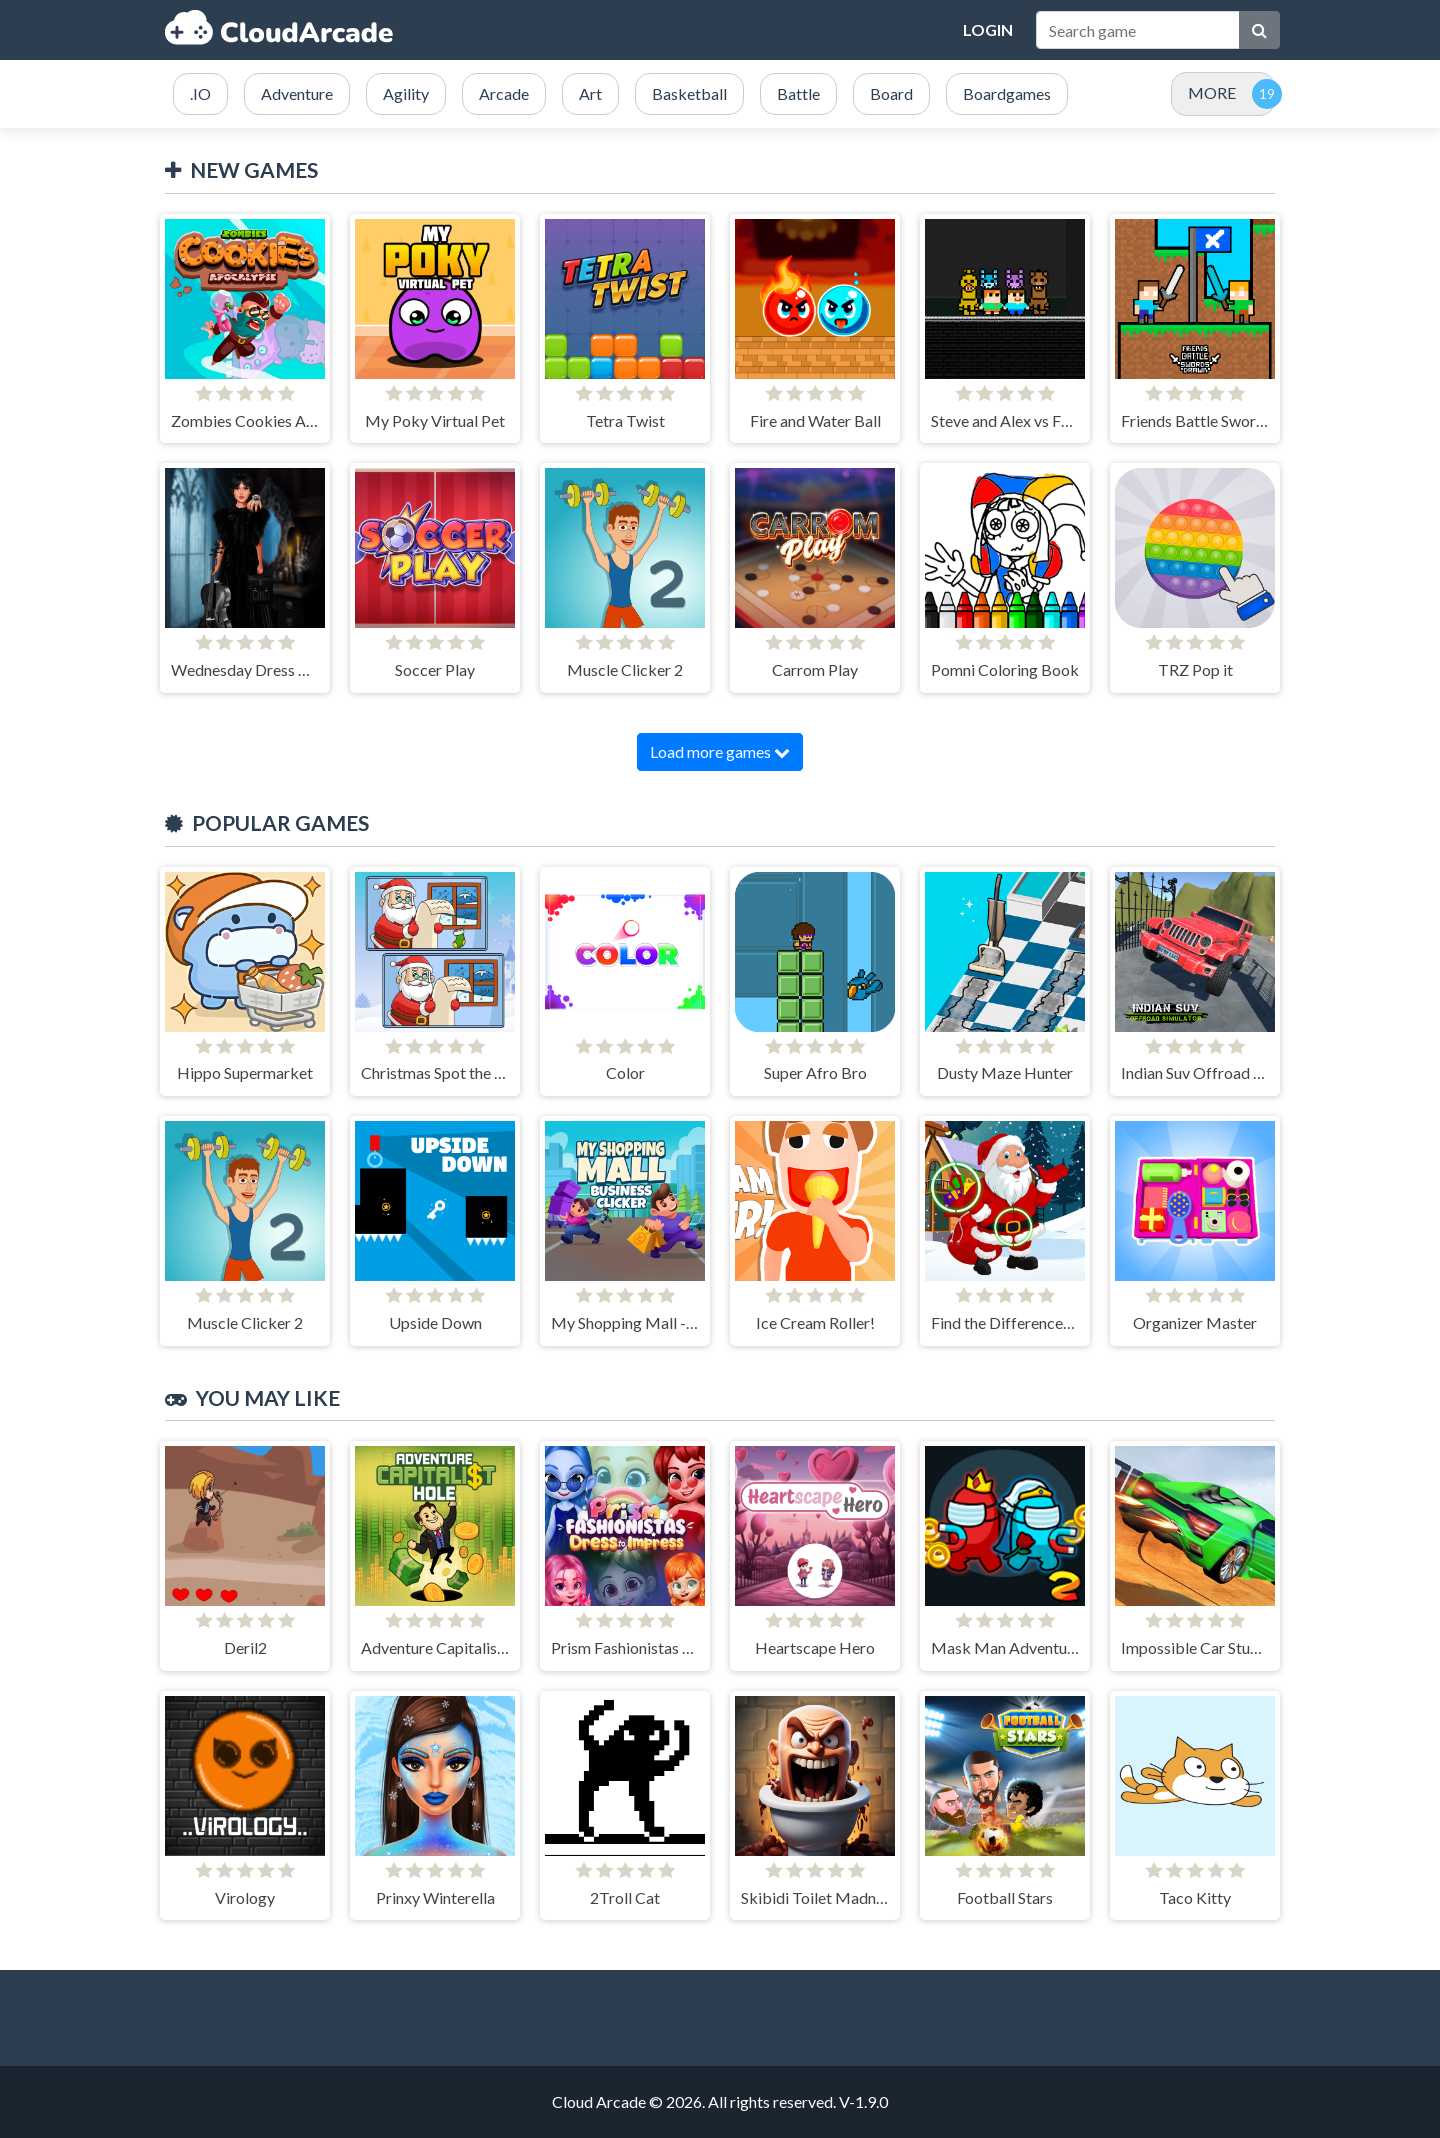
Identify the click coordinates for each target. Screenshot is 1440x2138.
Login (988, 29)
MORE (1212, 92)
